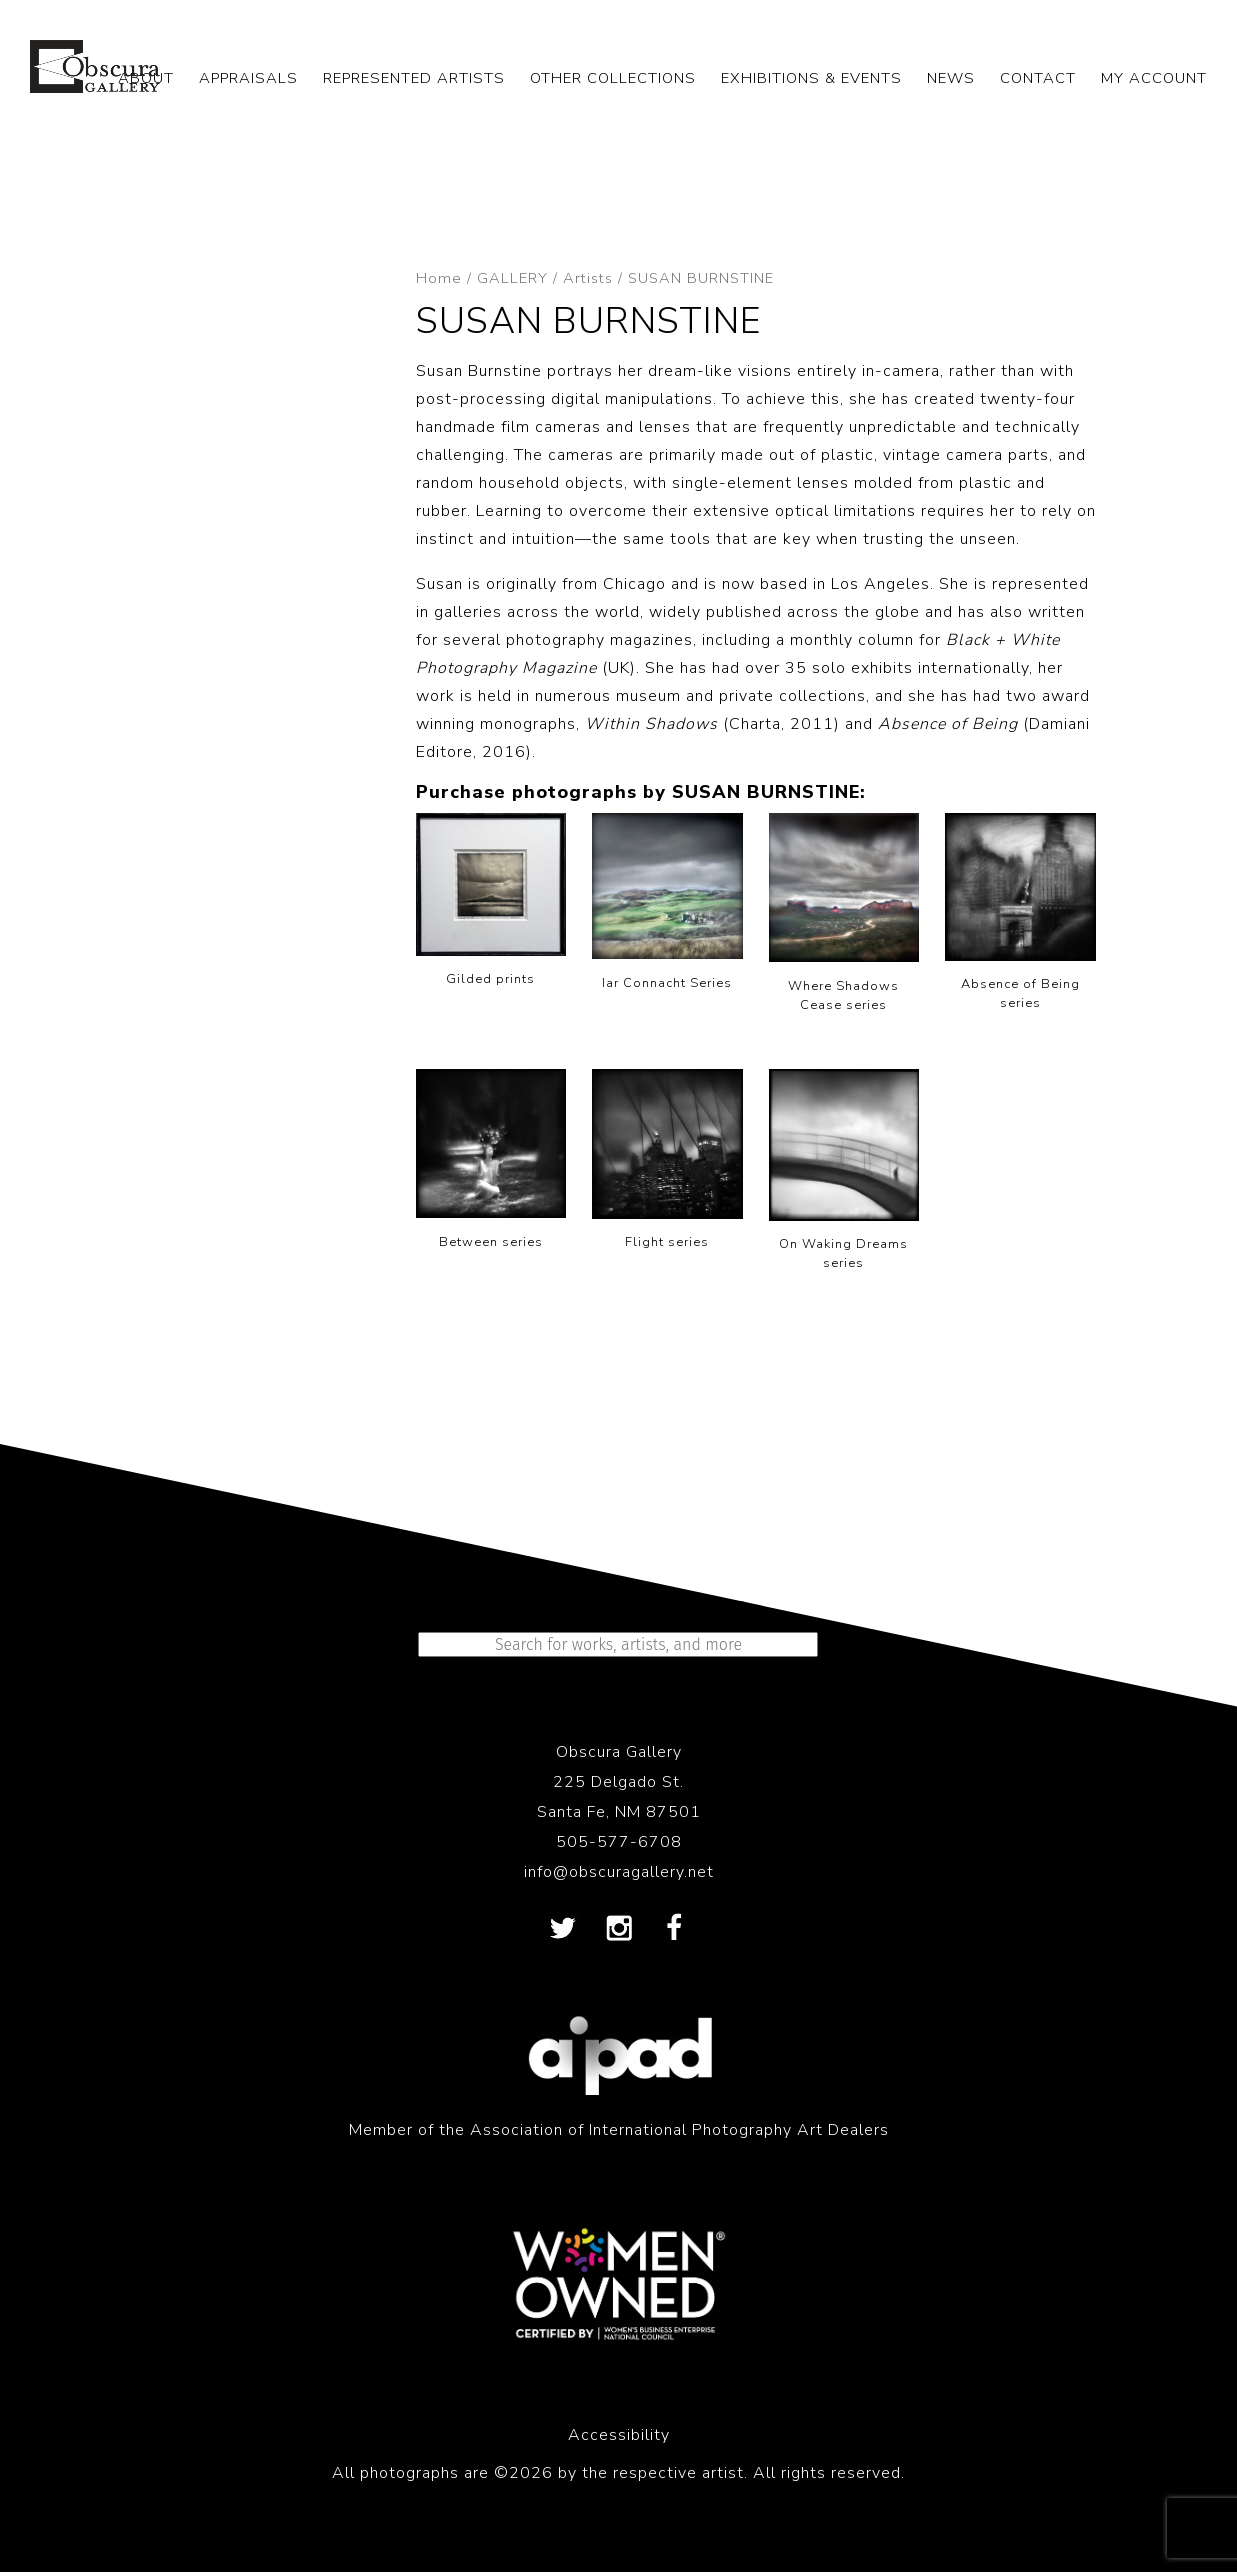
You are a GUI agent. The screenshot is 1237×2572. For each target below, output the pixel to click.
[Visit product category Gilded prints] (491, 904)
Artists (588, 278)
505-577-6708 (619, 1842)
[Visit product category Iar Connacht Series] (667, 906)
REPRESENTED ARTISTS (414, 78)
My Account (1154, 78)
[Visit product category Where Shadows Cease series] (844, 917)
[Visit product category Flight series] (667, 1164)
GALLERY (512, 278)
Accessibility (619, 2435)
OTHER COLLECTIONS (613, 78)
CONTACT (1038, 78)
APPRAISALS (248, 78)
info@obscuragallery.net (619, 1872)
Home (439, 278)
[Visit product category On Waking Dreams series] (844, 1174)
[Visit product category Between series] (491, 1163)
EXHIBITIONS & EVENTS (811, 78)
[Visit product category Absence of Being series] (1020, 916)
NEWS (951, 78)
